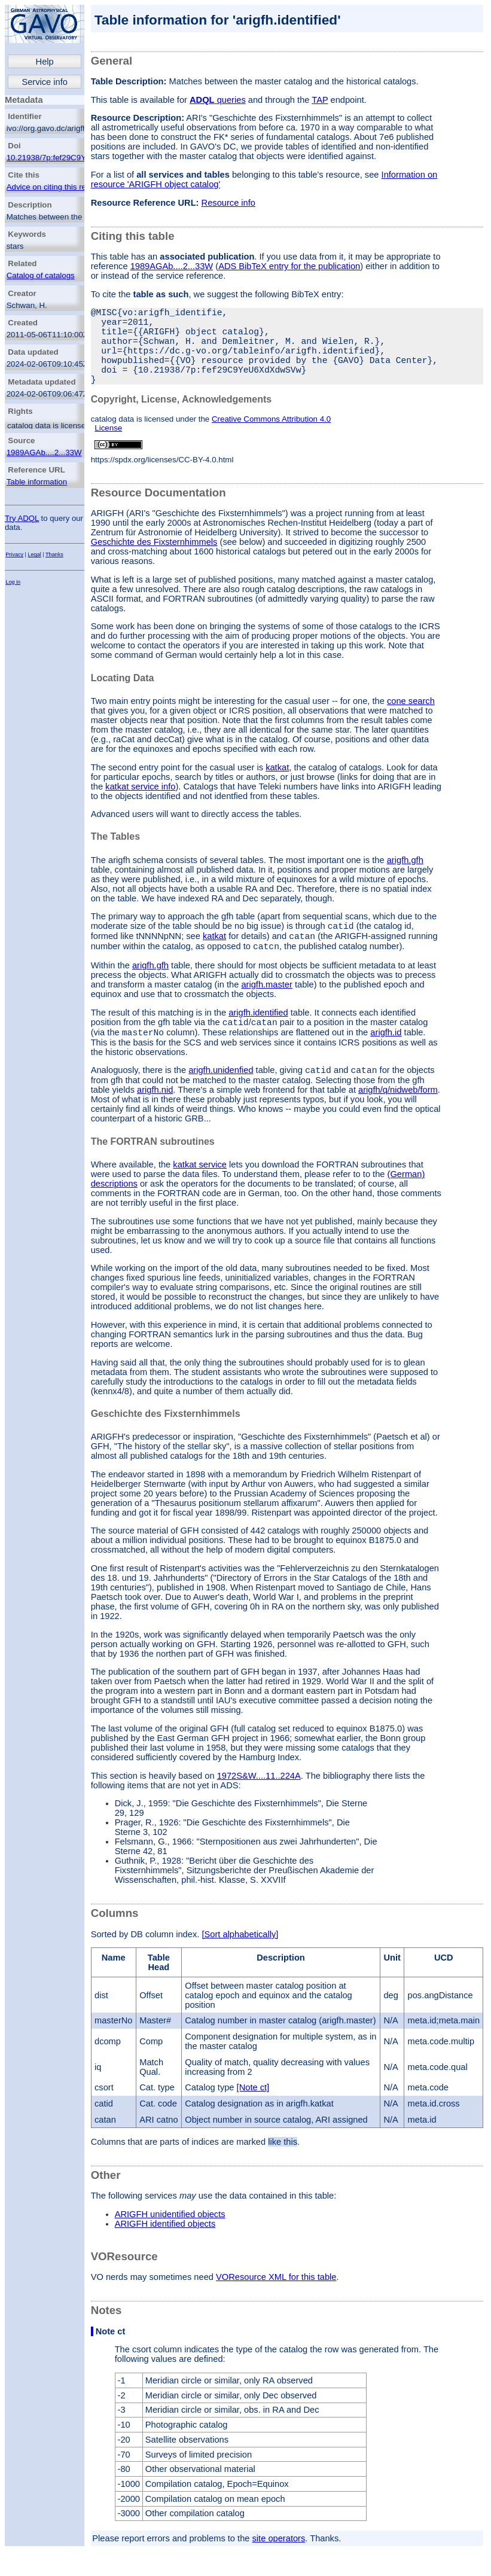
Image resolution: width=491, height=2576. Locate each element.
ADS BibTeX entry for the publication (289, 266)
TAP (320, 100)
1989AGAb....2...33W (44, 452)
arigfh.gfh (405, 879)
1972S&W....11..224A (259, 1805)
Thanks (54, 554)
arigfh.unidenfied (220, 1100)
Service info (45, 82)
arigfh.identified (258, 1037)
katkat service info (140, 805)
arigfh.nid (155, 1119)
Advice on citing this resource (58, 186)
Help (45, 61)
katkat (277, 786)
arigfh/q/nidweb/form (398, 1119)
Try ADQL (22, 518)
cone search (411, 720)
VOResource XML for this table (276, 2307)
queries (218, 100)
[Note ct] (253, 2117)
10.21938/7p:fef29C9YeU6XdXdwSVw (74, 157)
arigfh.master (266, 1009)
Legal (34, 554)
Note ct (111, 2361)
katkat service (200, 1194)
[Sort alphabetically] (240, 1964)
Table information (37, 481)
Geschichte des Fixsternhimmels (154, 561)
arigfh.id (385, 1060)
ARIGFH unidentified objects (170, 2244)
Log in (12, 582)
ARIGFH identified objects (165, 2253)
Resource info (228, 203)
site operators (279, 2568)
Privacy (14, 554)
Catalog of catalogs (41, 275)
